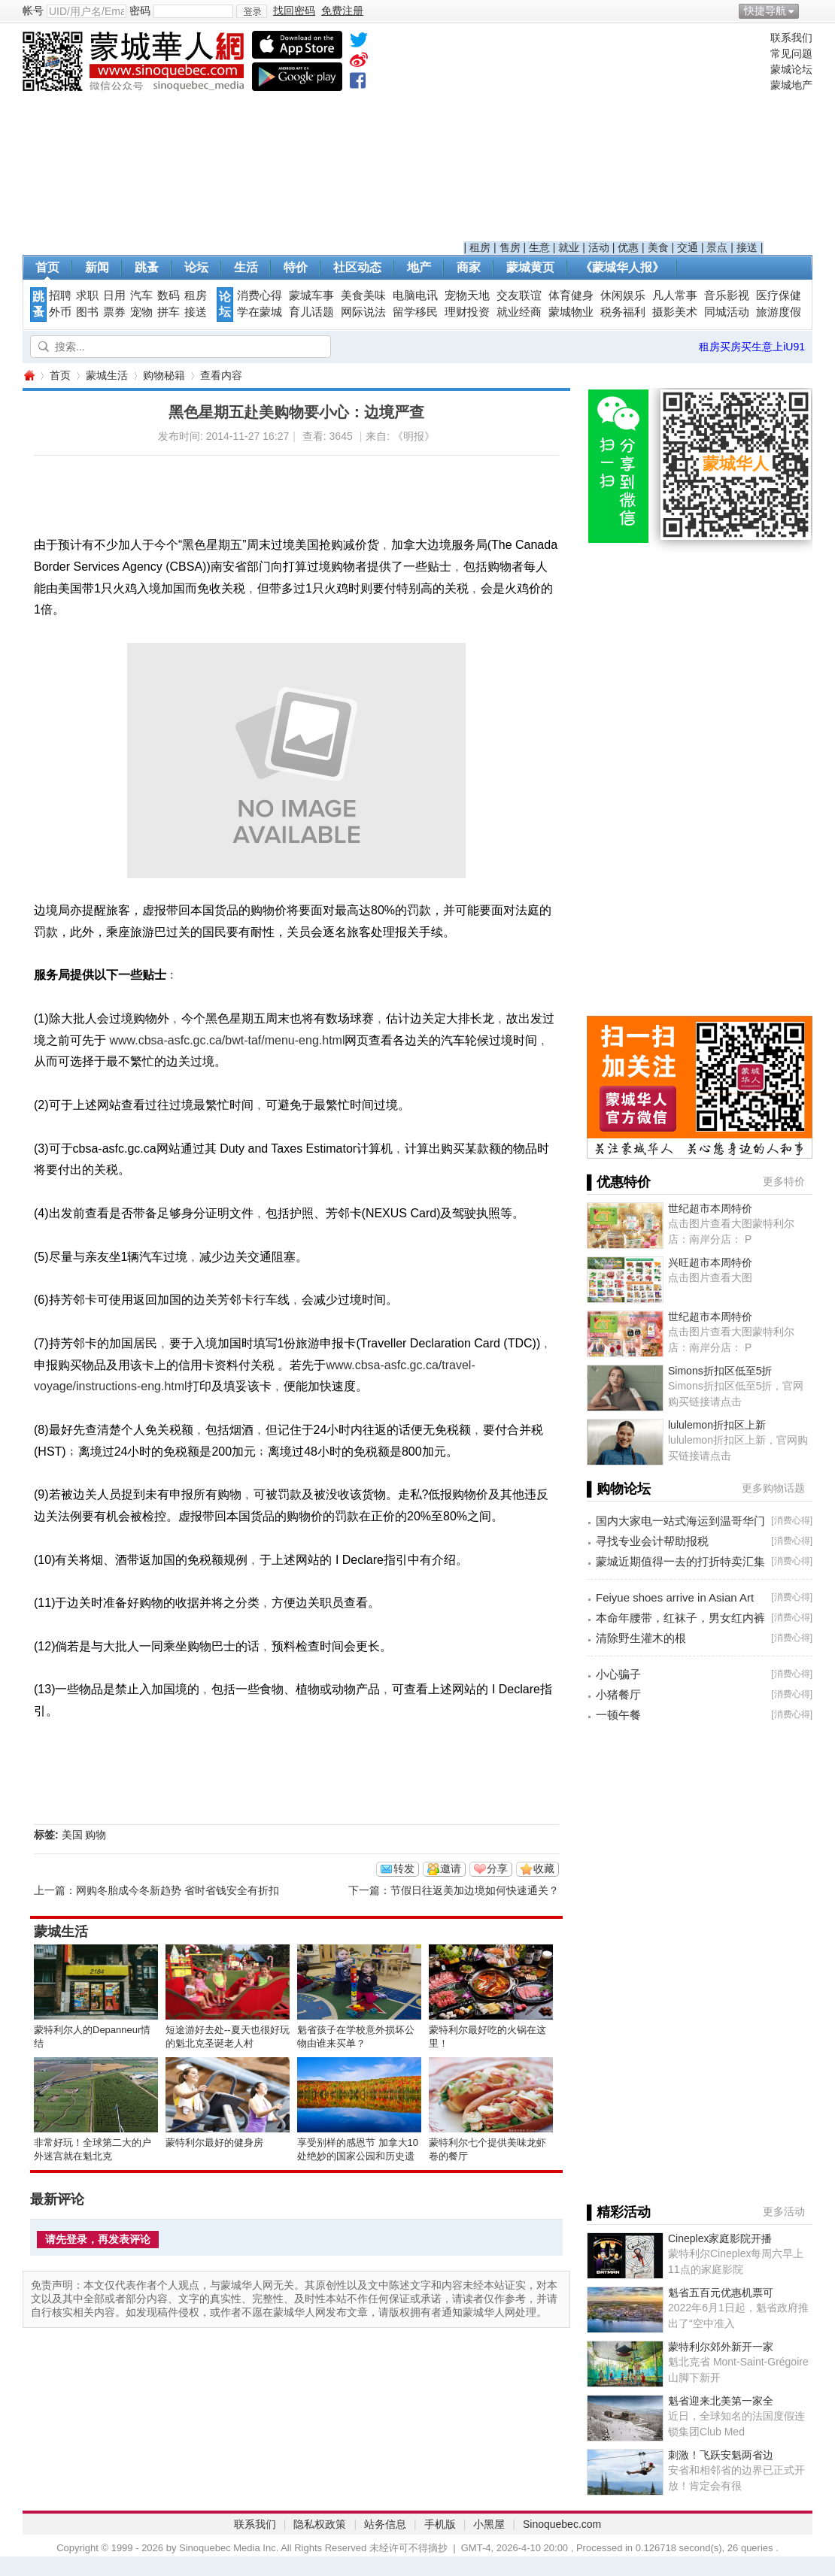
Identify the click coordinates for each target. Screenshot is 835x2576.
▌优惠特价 (619, 1182)
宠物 (141, 312)
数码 (168, 295)
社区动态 (357, 267)
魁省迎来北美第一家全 (720, 2401)
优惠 (628, 247)
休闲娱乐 (622, 295)
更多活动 (784, 2211)
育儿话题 (311, 312)
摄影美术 (674, 312)
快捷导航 (765, 11)
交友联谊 (519, 295)
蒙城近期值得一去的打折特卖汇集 (680, 1561)
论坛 (196, 267)
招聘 (60, 295)
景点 (716, 247)
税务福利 (622, 312)
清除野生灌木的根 (641, 1638)
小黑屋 (489, 2524)
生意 (539, 247)
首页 (47, 267)
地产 (419, 267)
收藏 (543, 1868)
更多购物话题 (773, 1488)
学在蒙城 (259, 312)
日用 (114, 295)
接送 (747, 247)
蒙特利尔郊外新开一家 (720, 2347)
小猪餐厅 (618, 1694)
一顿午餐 (618, 1714)
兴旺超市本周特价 (710, 1262)
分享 (497, 1868)
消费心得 (259, 295)
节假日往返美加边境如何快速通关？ (474, 1890)
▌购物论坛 (619, 1488)
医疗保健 (778, 295)
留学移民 (415, 312)
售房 (510, 247)
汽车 (141, 295)
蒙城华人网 (29, 375)
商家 (469, 267)
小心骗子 (618, 1674)
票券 (114, 312)
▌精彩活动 (619, 2212)
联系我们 (791, 38)
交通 (687, 247)
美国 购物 (84, 1835)
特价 (296, 267)
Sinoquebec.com (562, 2524)
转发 (403, 1868)
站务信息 (385, 2524)
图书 (87, 312)
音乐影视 (726, 295)
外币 (60, 312)
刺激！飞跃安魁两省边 (720, 2455)
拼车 (168, 312)
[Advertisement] (613, 136)
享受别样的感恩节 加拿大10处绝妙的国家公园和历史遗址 (357, 2156)
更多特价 (784, 1181)
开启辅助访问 (808, 10)
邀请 (450, 1868)
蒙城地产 (791, 85)
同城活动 (726, 312)
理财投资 (467, 312)
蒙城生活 (107, 375)
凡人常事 (674, 295)
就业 (568, 247)
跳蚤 (147, 267)
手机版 (440, 2524)
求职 (87, 295)
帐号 (33, 11)
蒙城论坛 (791, 69)
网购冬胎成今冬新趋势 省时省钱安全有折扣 (177, 1890)
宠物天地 (467, 295)
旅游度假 (778, 312)
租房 (479, 247)
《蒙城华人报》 (622, 267)
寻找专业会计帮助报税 (652, 1541)
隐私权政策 (319, 2524)
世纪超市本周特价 (710, 1208)
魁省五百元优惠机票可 (720, 2293)
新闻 (97, 267)
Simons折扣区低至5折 (720, 1371)
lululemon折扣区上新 (717, 1425)
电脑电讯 (415, 295)
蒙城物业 (571, 312)
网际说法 (363, 312)
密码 (139, 11)
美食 (658, 247)
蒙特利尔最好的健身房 (214, 2142)
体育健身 (571, 295)
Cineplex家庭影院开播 (720, 2238)
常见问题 (791, 53)
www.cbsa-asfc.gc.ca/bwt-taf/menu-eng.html (227, 1040)
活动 (598, 247)
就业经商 (519, 312)
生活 (246, 267)
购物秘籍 (164, 375)
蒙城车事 (311, 295)
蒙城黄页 (530, 267)
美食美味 (363, 295)
